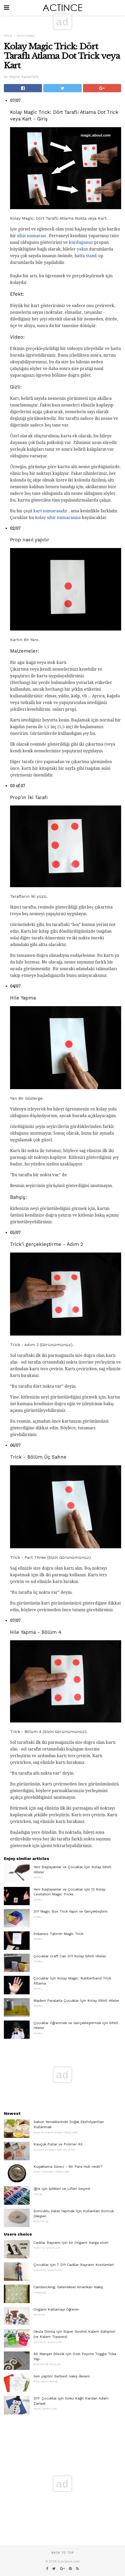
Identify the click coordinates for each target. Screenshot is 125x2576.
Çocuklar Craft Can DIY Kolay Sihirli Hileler (70, 1956)
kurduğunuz (81, 242)
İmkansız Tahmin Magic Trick (58, 1934)
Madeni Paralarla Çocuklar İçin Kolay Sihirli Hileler (76, 2000)
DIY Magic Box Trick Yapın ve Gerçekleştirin (70, 1911)
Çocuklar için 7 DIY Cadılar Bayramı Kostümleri (74, 2265)
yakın (82, 249)
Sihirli (8, 36)
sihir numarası (31, 235)
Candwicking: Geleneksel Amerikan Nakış (68, 2287)
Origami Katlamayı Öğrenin (56, 2309)
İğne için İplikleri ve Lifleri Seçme (62, 2188)
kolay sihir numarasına (58, 517)
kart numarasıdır (50, 510)
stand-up (94, 255)
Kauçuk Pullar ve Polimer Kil (58, 2144)
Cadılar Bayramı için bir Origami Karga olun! (71, 2242)
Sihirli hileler (26, 36)
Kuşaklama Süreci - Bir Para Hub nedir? (68, 2166)
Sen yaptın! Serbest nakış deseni (62, 2376)
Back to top (63, 2552)
